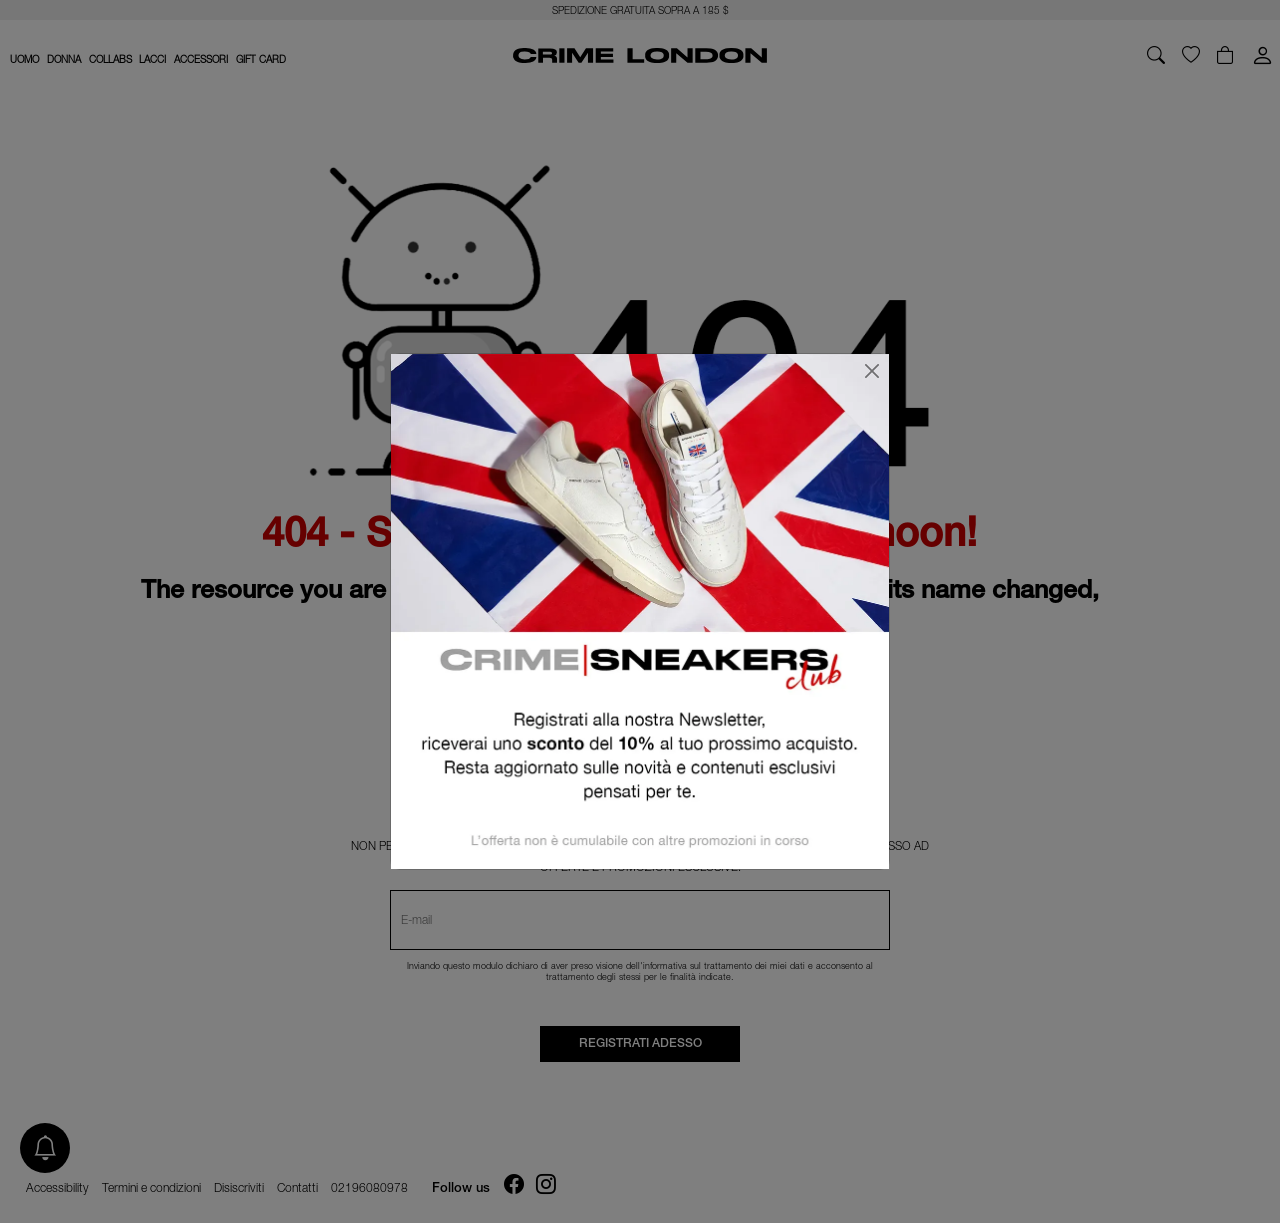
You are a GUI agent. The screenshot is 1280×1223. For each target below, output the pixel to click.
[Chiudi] (872, 371)
